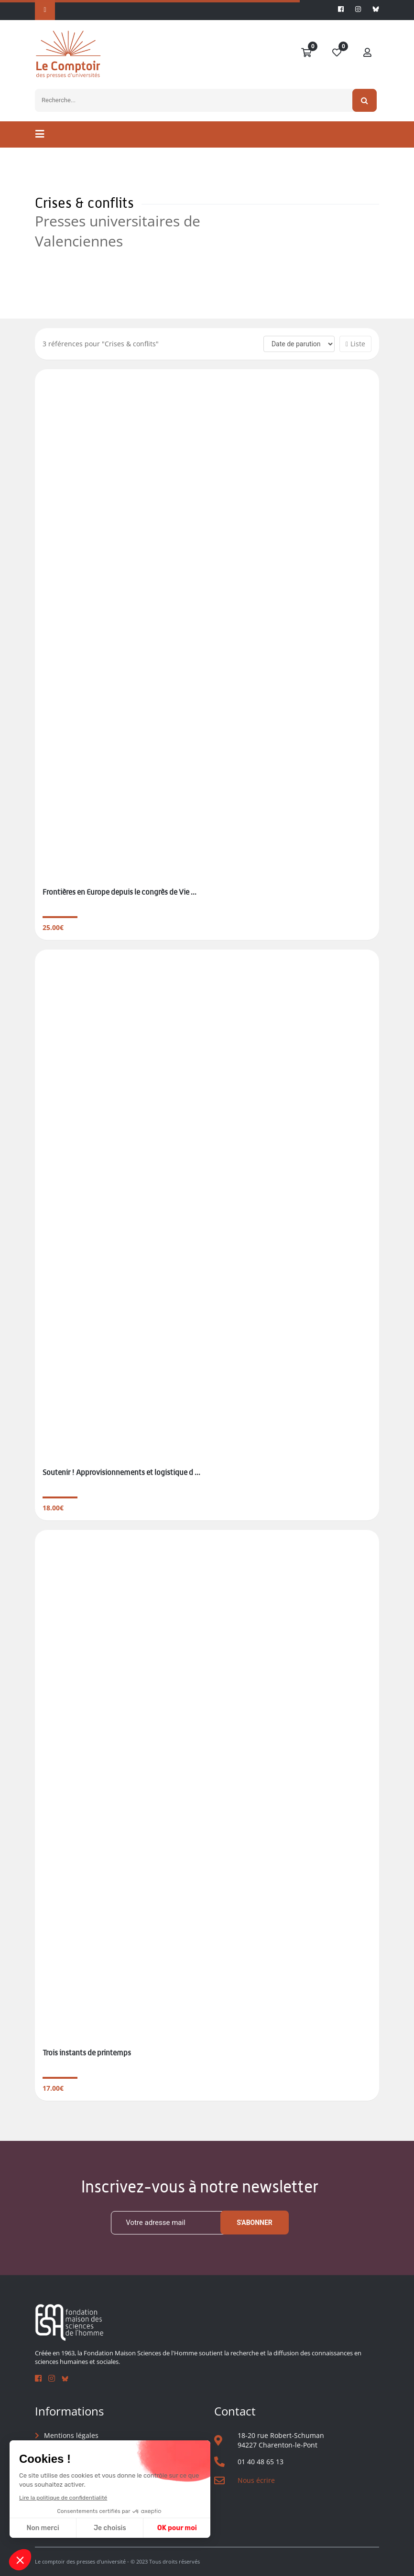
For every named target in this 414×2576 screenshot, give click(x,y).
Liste (355, 343)
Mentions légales (71, 2435)
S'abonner (254, 2222)
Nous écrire (256, 2480)
